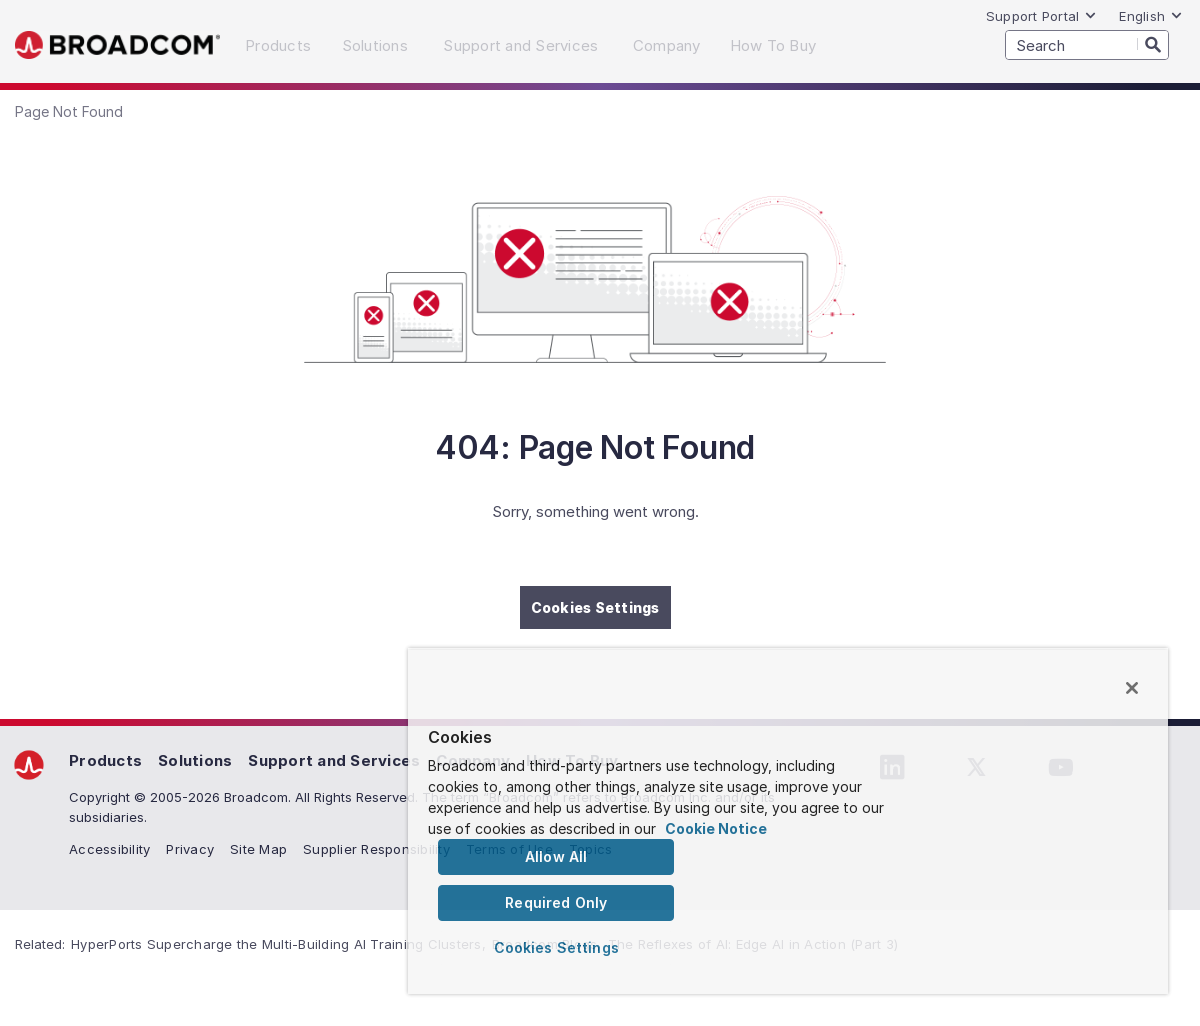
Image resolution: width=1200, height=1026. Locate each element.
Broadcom (117, 45)
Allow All (556, 856)
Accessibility (109, 849)
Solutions (195, 760)
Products (105, 760)
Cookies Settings (595, 607)
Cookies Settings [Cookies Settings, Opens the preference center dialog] (556, 947)
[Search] (1153, 44)
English (1151, 16)
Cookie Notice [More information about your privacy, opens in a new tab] (716, 828)
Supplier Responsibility (376, 849)
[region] (788, 821)
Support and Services (334, 760)
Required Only (556, 902)
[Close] (1132, 688)
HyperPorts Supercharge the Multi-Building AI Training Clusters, (278, 944)
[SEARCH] (1087, 45)
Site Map (258, 849)
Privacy (190, 849)
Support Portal (1042, 16)
